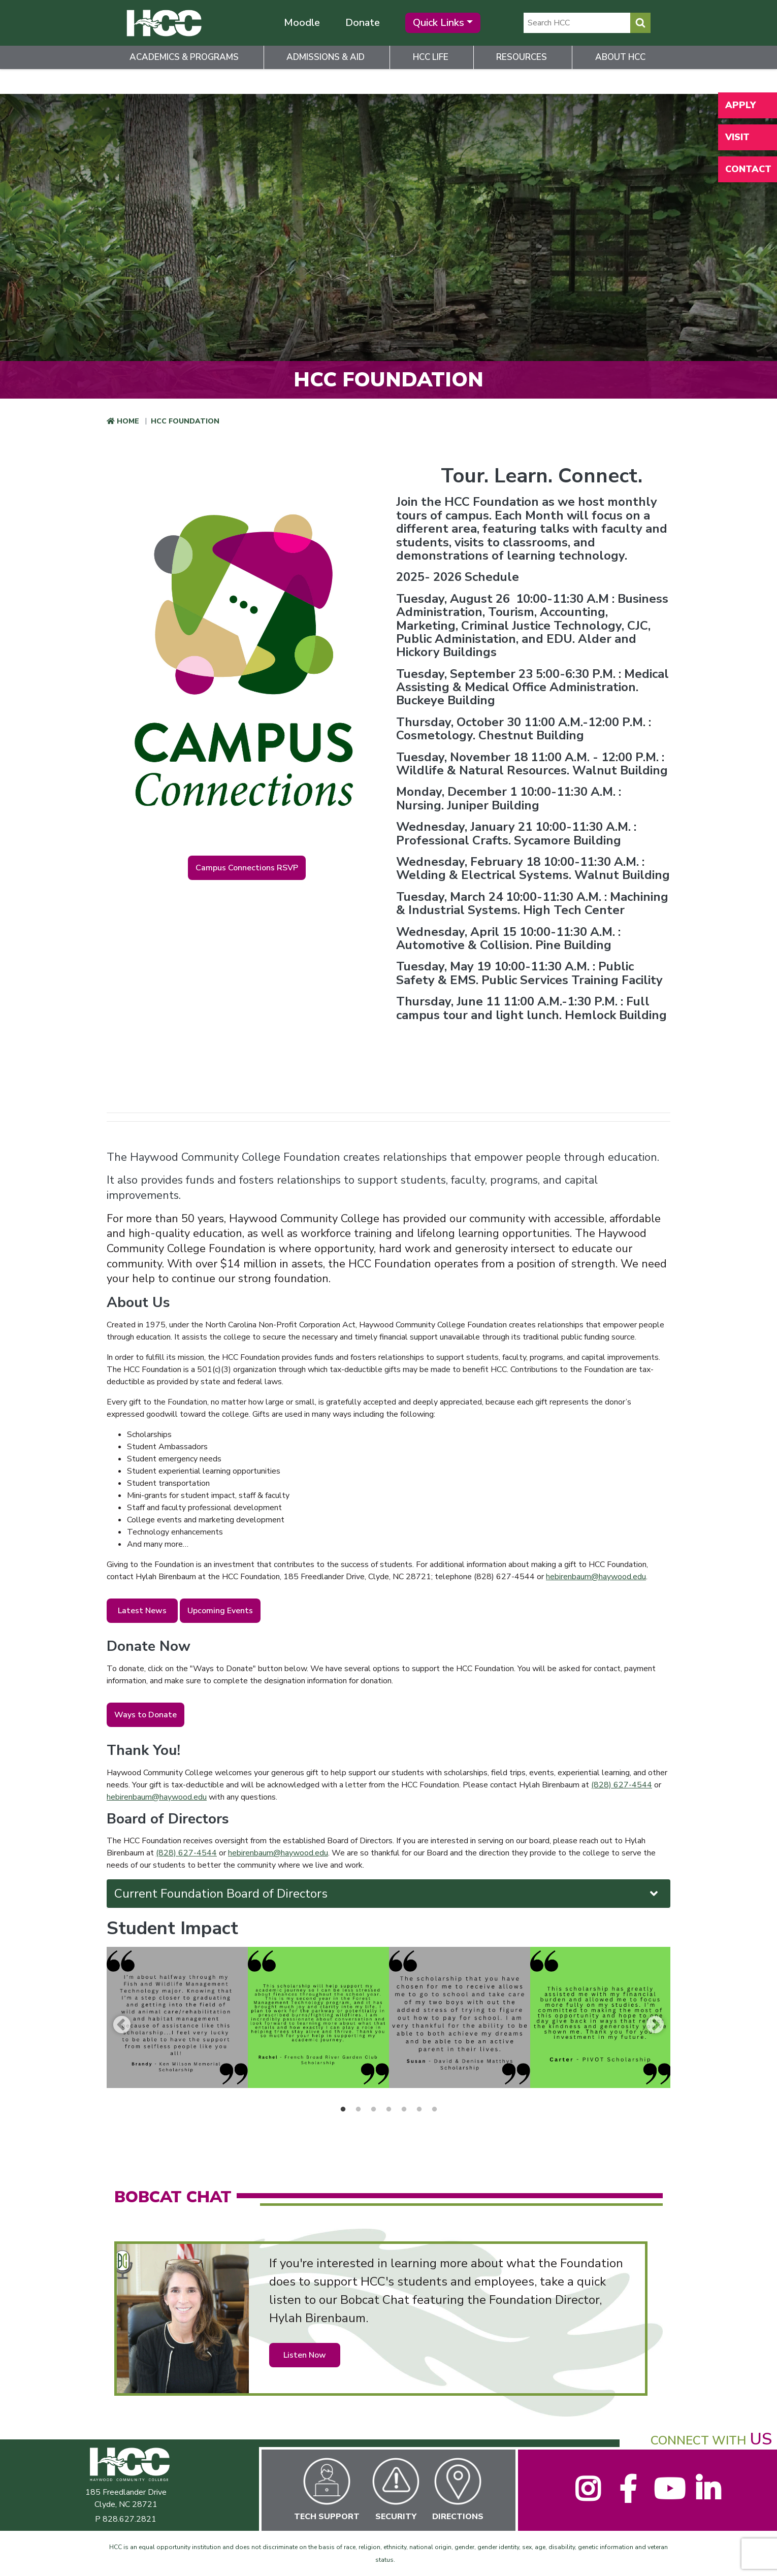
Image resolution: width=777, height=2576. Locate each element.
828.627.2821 (129, 2519)
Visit (737, 137)
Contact (748, 169)
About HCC (620, 57)
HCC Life (430, 57)
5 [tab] (404, 2109)
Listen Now (304, 2355)
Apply (740, 105)
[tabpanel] (177, 2017)
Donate (362, 22)
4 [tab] (388, 2109)
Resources (521, 57)
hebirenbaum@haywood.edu (596, 1576)
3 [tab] (373, 2109)
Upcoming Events (220, 1610)
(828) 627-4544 (621, 1784)
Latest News (142, 1610)
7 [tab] (434, 2109)
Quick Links (438, 22)
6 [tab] (419, 2109)
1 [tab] (343, 2109)
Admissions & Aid (325, 57)
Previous (122, 2024)
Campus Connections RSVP (247, 867)
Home (128, 421)
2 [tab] (358, 2109)
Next (655, 2024)
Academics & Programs (184, 57)
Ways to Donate (145, 1714)
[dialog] (746, 2545)
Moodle (302, 22)
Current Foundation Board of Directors (387, 1893)
